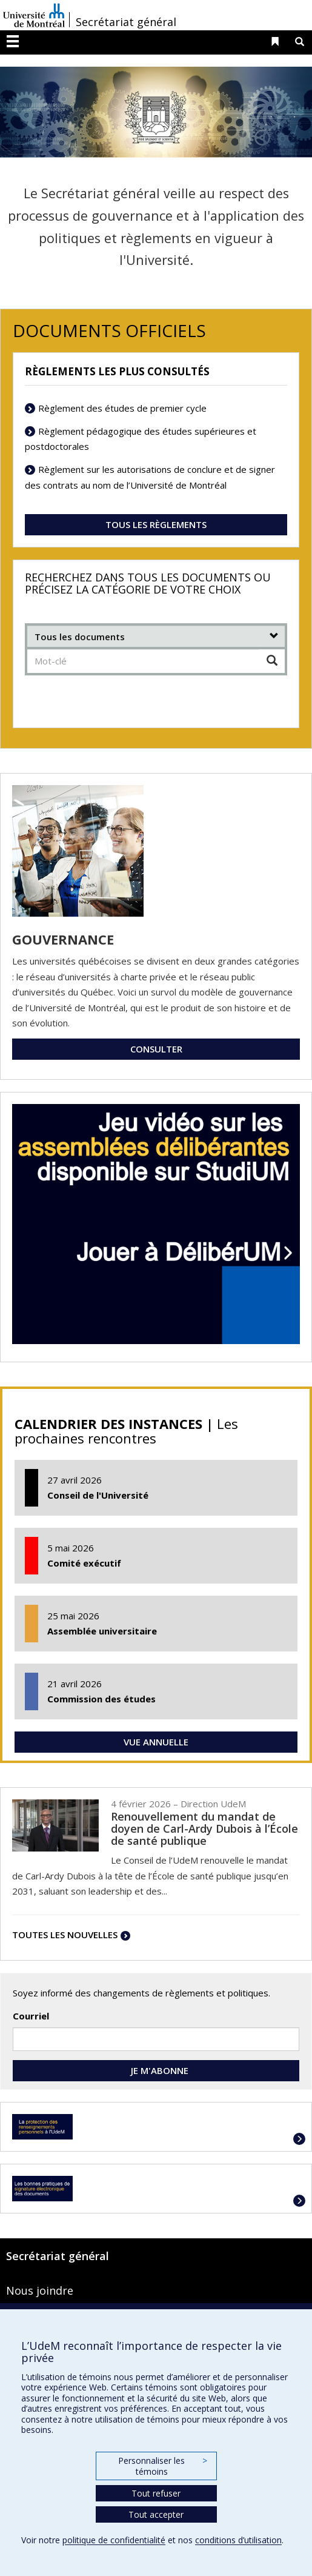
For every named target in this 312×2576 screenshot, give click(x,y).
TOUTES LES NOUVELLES (65, 1935)
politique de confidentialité (113, 2540)
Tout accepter (156, 2514)
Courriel (31, 2016)
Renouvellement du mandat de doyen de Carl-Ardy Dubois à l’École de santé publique (204, 1828)
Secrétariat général (126, 21)
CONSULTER (156, 1049)
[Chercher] (272, 660)
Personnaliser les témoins (162, 2466)
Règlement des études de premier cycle (122, 408)
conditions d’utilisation (238, 2540)
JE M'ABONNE (156, 2070)
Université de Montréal (34, 15)
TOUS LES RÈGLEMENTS (156, 524)
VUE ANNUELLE (156, 1742)
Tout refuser (156, 2493)
